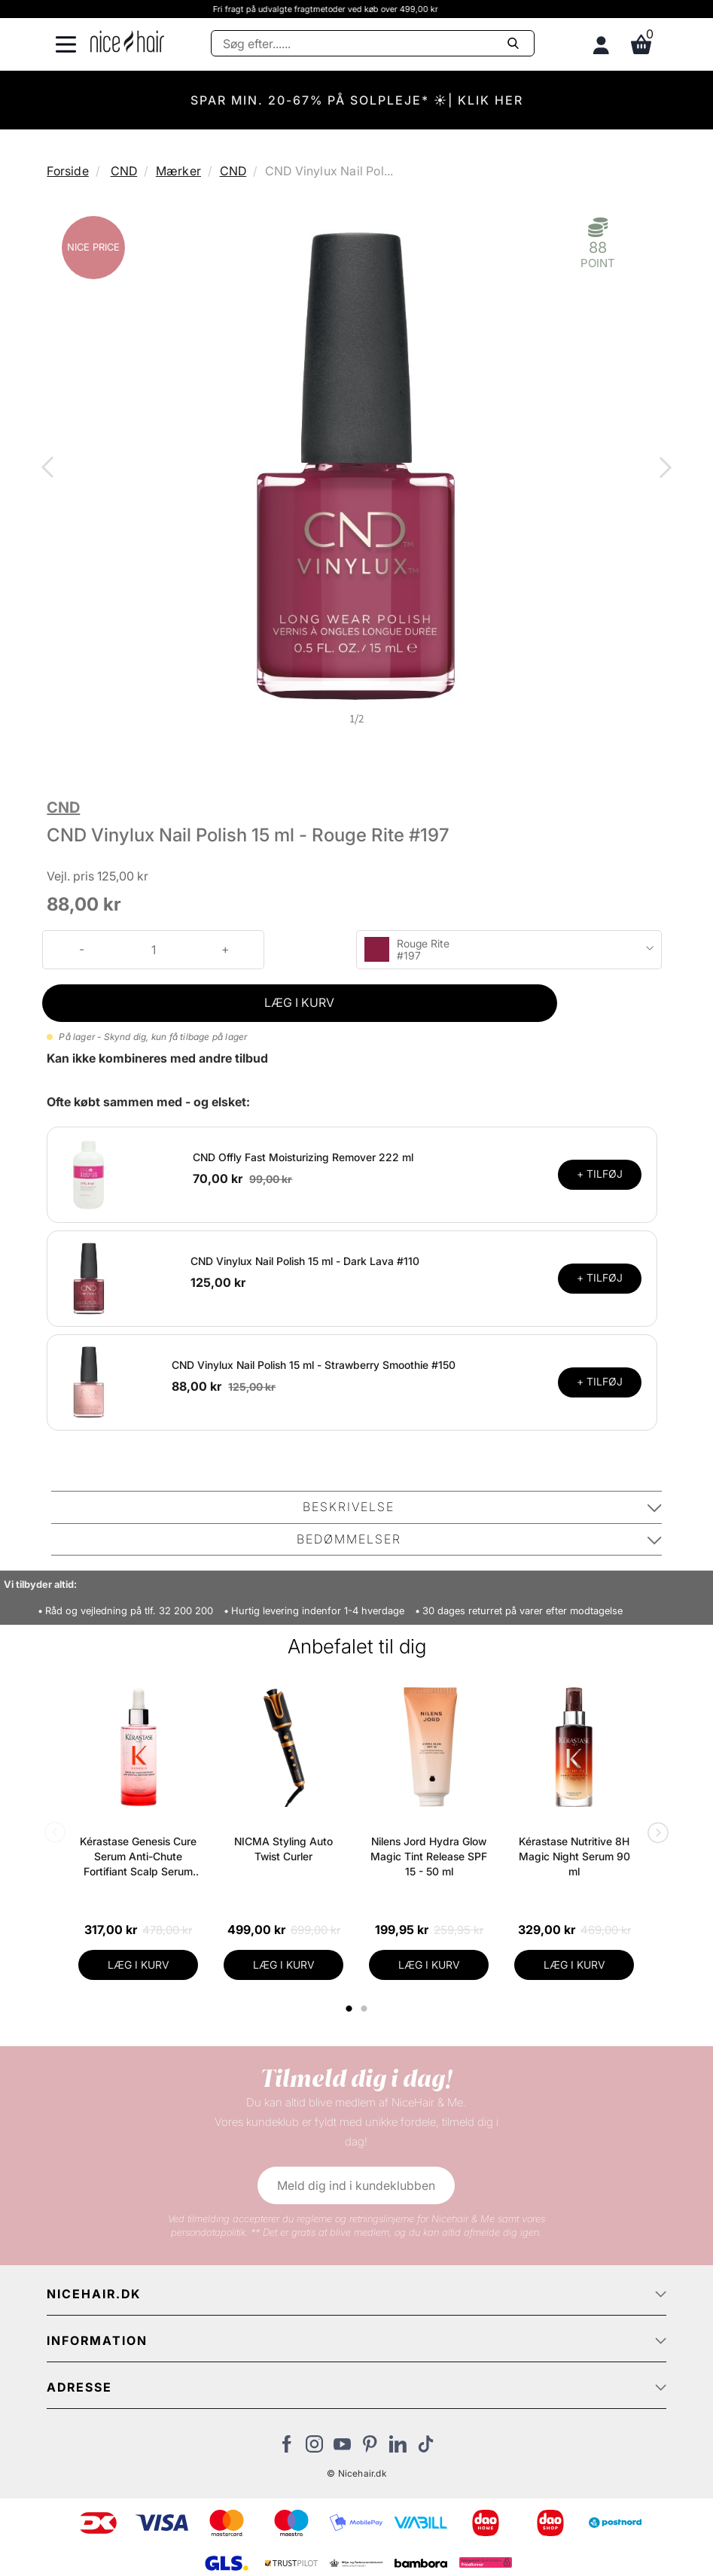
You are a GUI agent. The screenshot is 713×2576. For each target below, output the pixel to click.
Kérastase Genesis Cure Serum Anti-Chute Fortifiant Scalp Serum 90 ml (138, 1857)
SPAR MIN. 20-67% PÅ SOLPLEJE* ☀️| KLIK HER (356, 100)
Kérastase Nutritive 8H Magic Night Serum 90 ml (574, 1856)
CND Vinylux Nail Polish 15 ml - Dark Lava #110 (304, 1261)
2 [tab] (365, 2008)
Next (662, 468)
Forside (67, 170)
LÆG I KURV (299, 1002)
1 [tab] (349, 2008)
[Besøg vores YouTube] (342, 2448)
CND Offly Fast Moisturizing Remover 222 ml (303, 1157)
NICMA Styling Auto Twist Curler (283, 1849)
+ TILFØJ (600, 1173)
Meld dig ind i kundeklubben (356, 2185)
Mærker (178, 170)
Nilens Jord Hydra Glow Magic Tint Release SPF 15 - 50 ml (428, 1856)
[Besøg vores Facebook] (286, 2448)
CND (124, 170)
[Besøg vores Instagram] (314, 2448)
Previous (50, 468)
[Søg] (373, 43)
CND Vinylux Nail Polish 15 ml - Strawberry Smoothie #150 (314, 1364)
